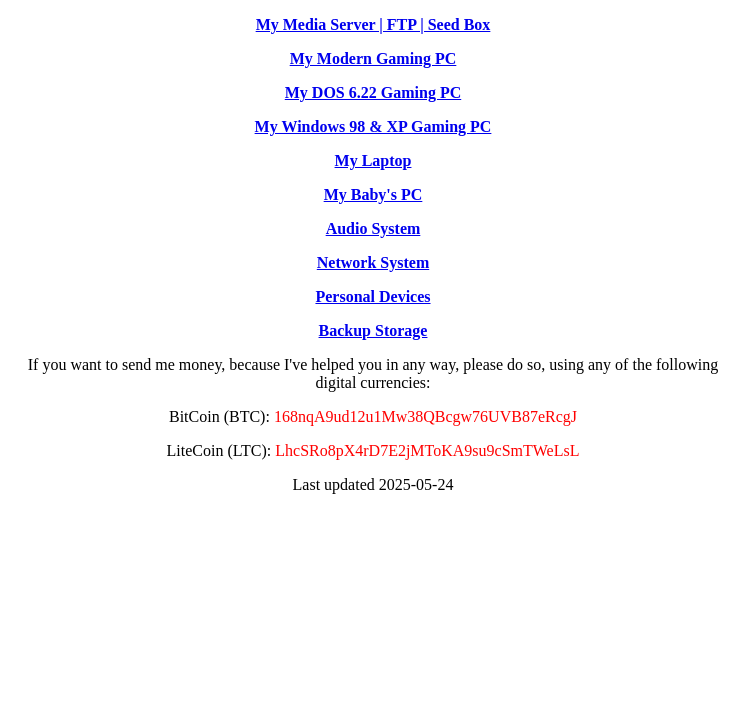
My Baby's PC (373, 194)
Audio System (373, 228)
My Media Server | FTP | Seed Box (373, 24)
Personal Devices (372, 296)
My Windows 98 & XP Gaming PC (373, 126)
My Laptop (373, 160)
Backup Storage (373, 330)
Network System (373, 262)
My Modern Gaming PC (373, 58)
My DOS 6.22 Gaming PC (373, 92)
